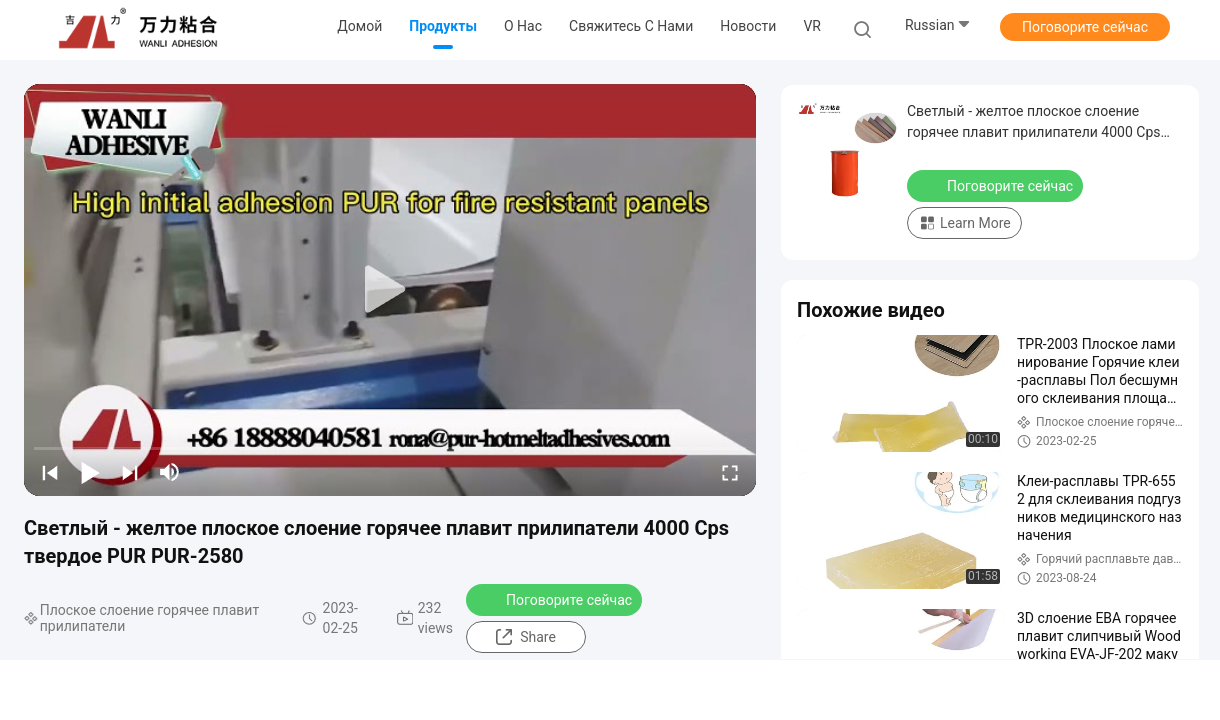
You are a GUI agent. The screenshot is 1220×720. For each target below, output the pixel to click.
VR (812, 26)
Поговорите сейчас (1085, 27)
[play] (390, 290)
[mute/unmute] (170, 472)
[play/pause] (90, 472)
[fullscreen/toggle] (730, 472)
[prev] (50, 472)
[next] (130, 472)
